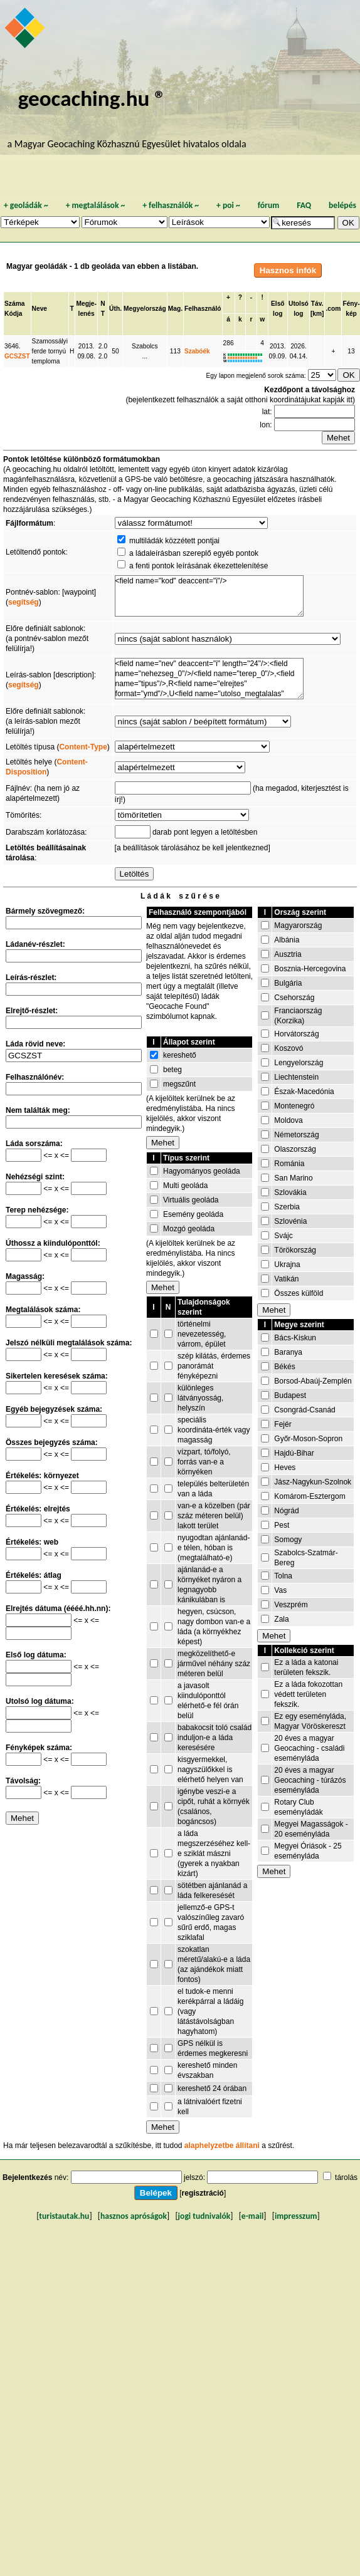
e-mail (252, 2216)
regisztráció (203, 2193)
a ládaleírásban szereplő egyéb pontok (193, 553)
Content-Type (83, 747)
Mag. (175, 308)
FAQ (304, 205)
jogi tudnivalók (204, 2216)
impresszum (296, 2216)
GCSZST (17, 356)
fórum (269, 205)
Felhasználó (202, 308)
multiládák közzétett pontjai (174, 540)
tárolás (346, 2177)
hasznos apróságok (133, 2216)
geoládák (26, 205)
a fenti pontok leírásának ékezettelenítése (198, 565)
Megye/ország (145, 308)
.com (333, 308)
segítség (23, 602)
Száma (14, 303)
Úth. (115, 308)
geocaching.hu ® (92, 98)
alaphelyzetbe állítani (222, 2145)
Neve (39, 308)
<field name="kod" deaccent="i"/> (209, 596)
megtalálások (95, 205)
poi (228, 205)
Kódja (13, 313)
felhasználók (171, 205)
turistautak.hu (64, 2216)
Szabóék (197, 351)
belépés (342, 205)
